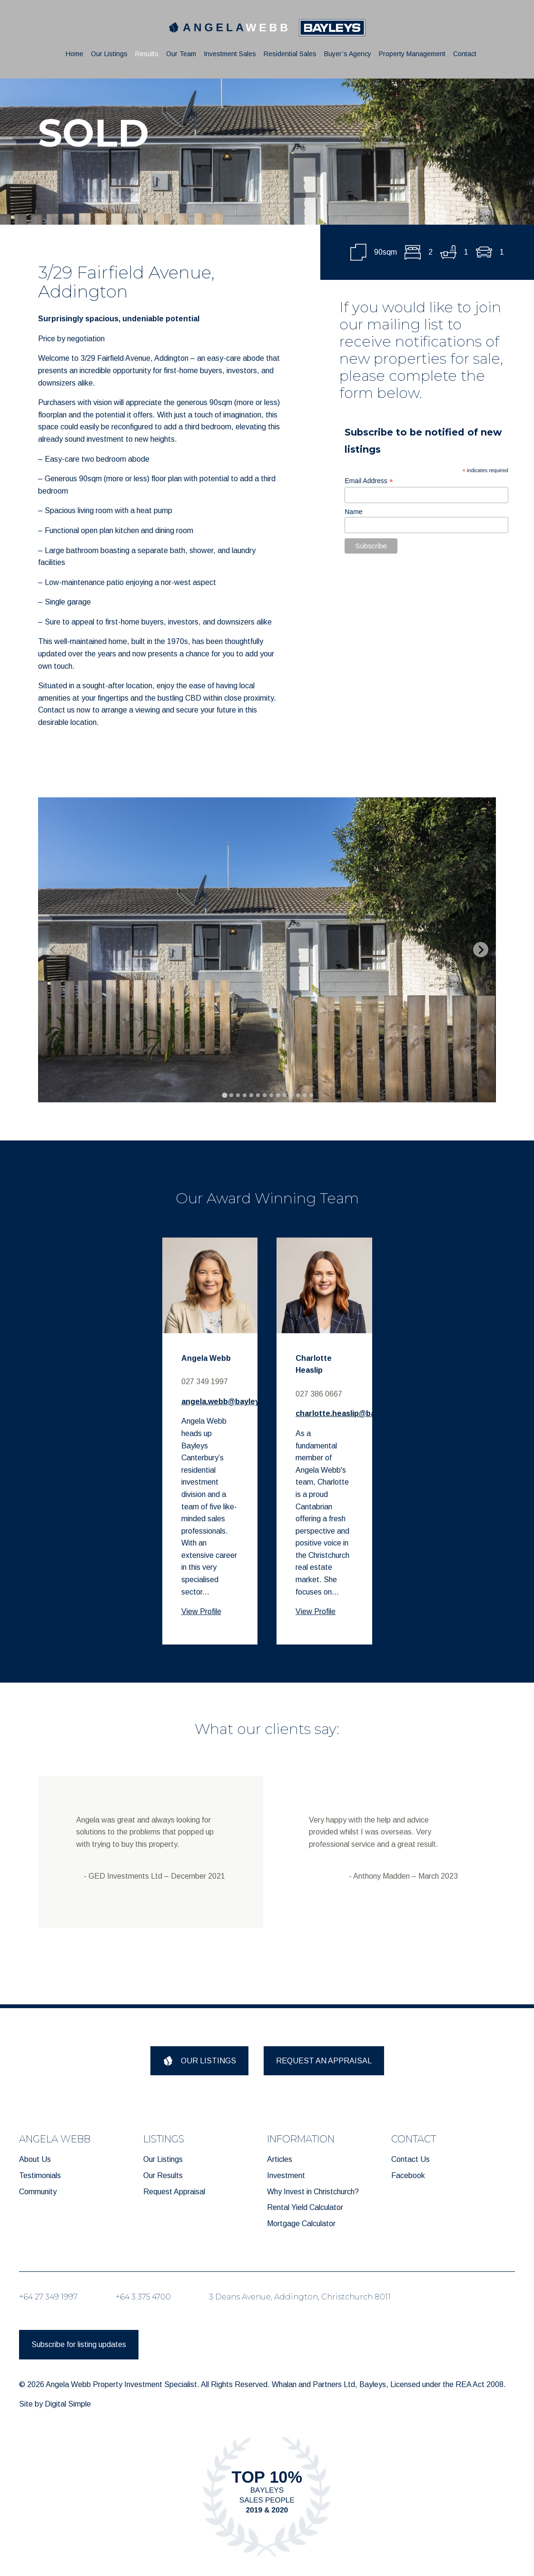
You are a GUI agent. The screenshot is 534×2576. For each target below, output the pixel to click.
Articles (279, 2159)
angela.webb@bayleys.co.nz (233, 1401)
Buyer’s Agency (347, 54)
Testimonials (40, 2175)
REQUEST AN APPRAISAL (324, 2061)
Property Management (412, 54)
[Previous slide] (53, 949)
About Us (35, 2159)
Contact (464, 54)
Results (146, 54)
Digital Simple (68, 2404)
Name (353, 511)
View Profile (201, 1611)
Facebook (408, 2175)
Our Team (181, 54)
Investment (286, 2175)
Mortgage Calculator (301, 2223)
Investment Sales (230, 54)
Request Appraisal (174, 2192)
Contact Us (410, 2159)
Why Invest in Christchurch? (313, 2192)
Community (38, 2192)
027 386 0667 (319, 1394)
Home (74, 54)
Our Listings (109, 54)
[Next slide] (480, 949)
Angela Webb (206, 1358)
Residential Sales (290, 54)
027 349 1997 (204, 1381)
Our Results (163, 2175)
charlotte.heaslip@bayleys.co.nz (356, 1413)
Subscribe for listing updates (78, 2344)
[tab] (224, 1095)
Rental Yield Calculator (305, 2207)
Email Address (369, 480)
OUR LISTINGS (199, 2060)
